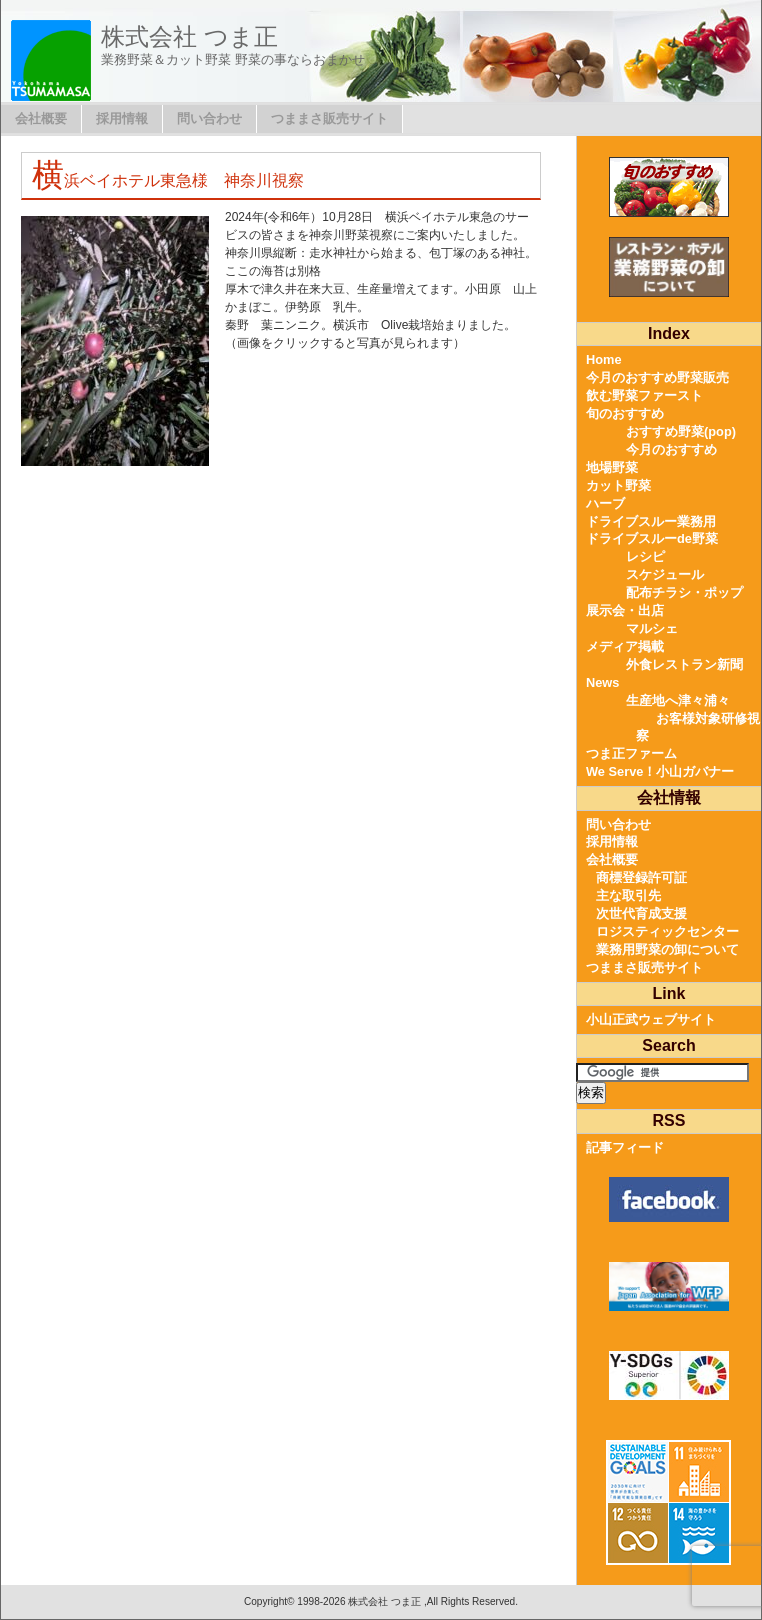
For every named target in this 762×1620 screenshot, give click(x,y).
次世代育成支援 (641, 913)
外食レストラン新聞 (684, 664)
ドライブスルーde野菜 (652, 538)
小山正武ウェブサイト (651, 1019)
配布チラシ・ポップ (684, 592)
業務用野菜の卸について (667, 949)
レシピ (645, 556)
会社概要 (41, 118)
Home (604, 359)
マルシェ (652, 628)
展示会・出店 (625, 610)
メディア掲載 (625, 646)
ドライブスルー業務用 (651, 521)
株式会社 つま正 (189, 36)
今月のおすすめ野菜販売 (657, 377)
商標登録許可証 (641, 877)
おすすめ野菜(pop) (681, 431)
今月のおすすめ (671, 449)
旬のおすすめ (625, 413)
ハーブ (605, 503)
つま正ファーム (631, 753)
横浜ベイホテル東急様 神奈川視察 (168, 180)
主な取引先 (628, 895)
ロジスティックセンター (667, 931)
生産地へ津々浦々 (678, 700)
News (602, 682)
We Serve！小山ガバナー (660, 771)
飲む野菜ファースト (644, 395)
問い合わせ (209, 118)
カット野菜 (618, 485)
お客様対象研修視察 (698, 727)
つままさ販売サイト (329, 118)
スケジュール (665, 574)
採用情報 (122, 118)
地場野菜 (612, 467)
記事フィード (625, 1147)
